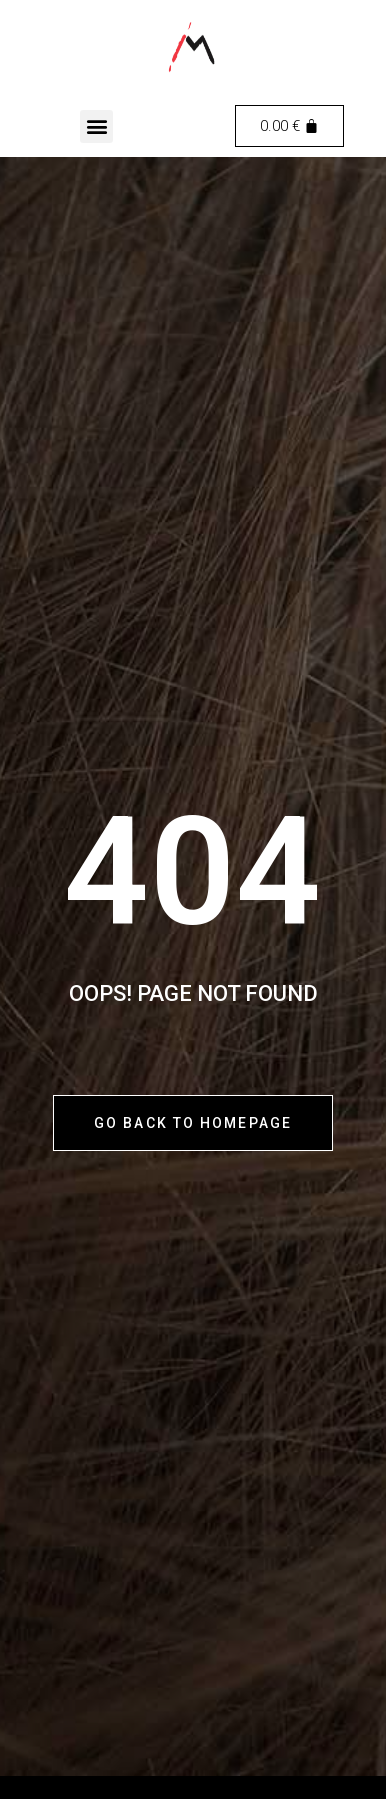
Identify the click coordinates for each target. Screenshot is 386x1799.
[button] (96, 126)
